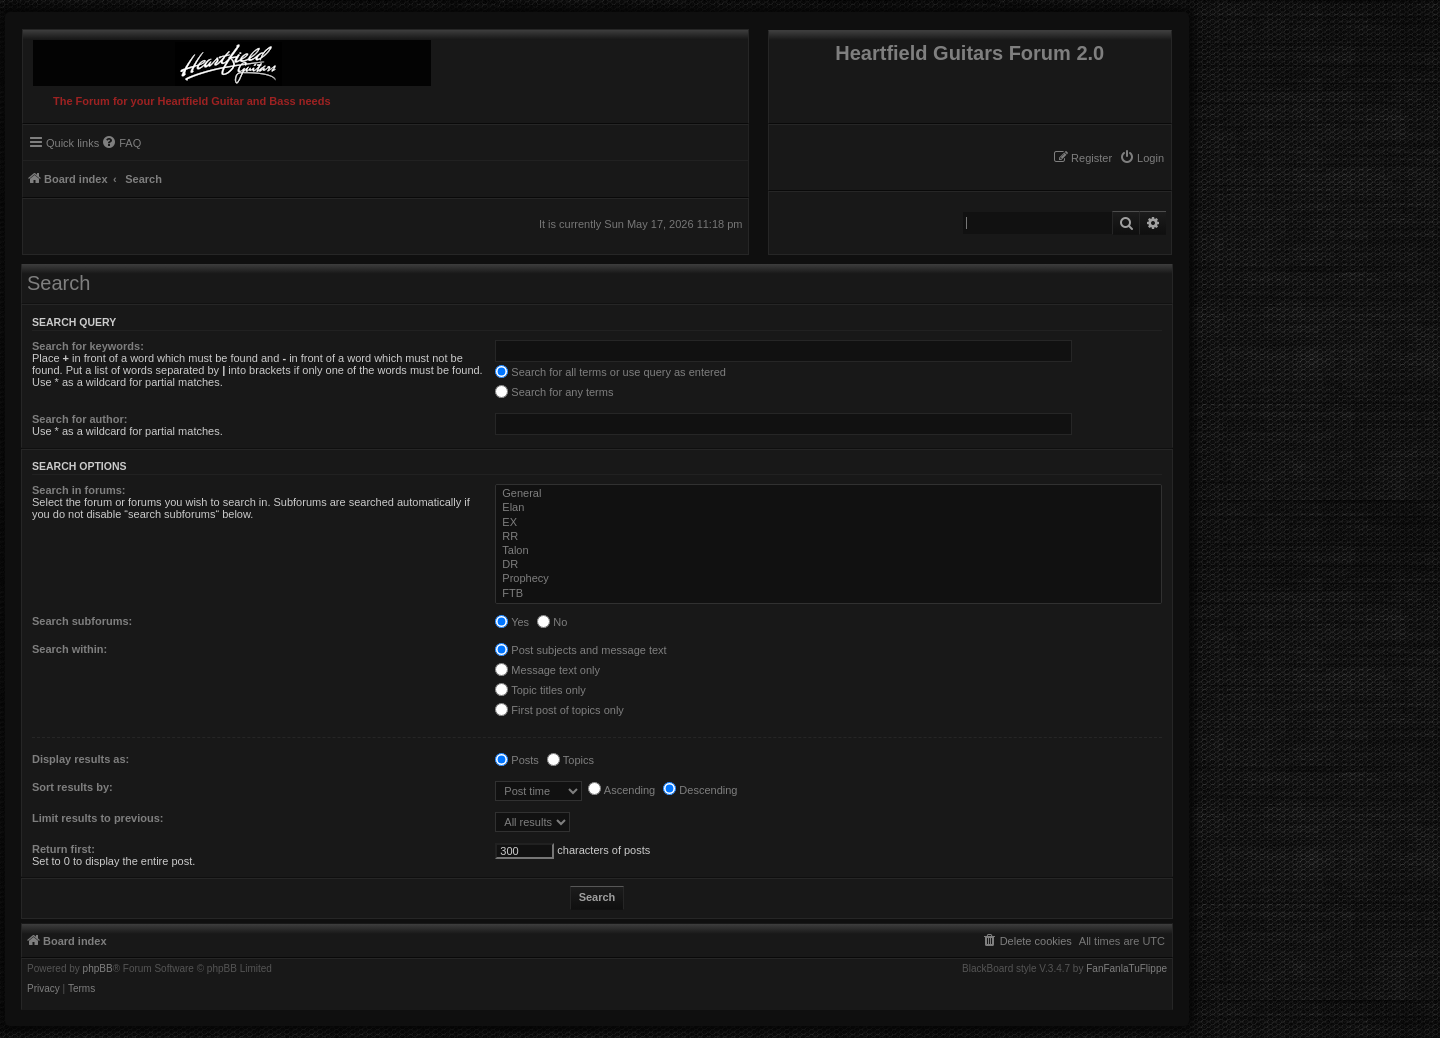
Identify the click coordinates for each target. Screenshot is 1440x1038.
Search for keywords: (88, 346)
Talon (830, 551)
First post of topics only (559, 710)
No (552, 622)
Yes (512, 622)
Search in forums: (79, 490)
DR (830, 565)
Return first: (63, 849)
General (830, 494)
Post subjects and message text (580, 650)
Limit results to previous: (97, 818)
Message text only (547, 670)
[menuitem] (1141, 158)
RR (830, 537)
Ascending (621, 790)
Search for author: (79, 419)
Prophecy (830, 579)
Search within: (69, 649)
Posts (517, 760)
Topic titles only (540, 690)
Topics (570, 760)
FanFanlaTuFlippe (1126, 969)
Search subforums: (82, 621)
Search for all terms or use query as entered (610, 372)
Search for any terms (554, 392)
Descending (700, 790)
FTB (830, 594)
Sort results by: (72, 787)
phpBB (98, 969)
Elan (830, 508)
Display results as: (80, 759)
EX (830, 523)
